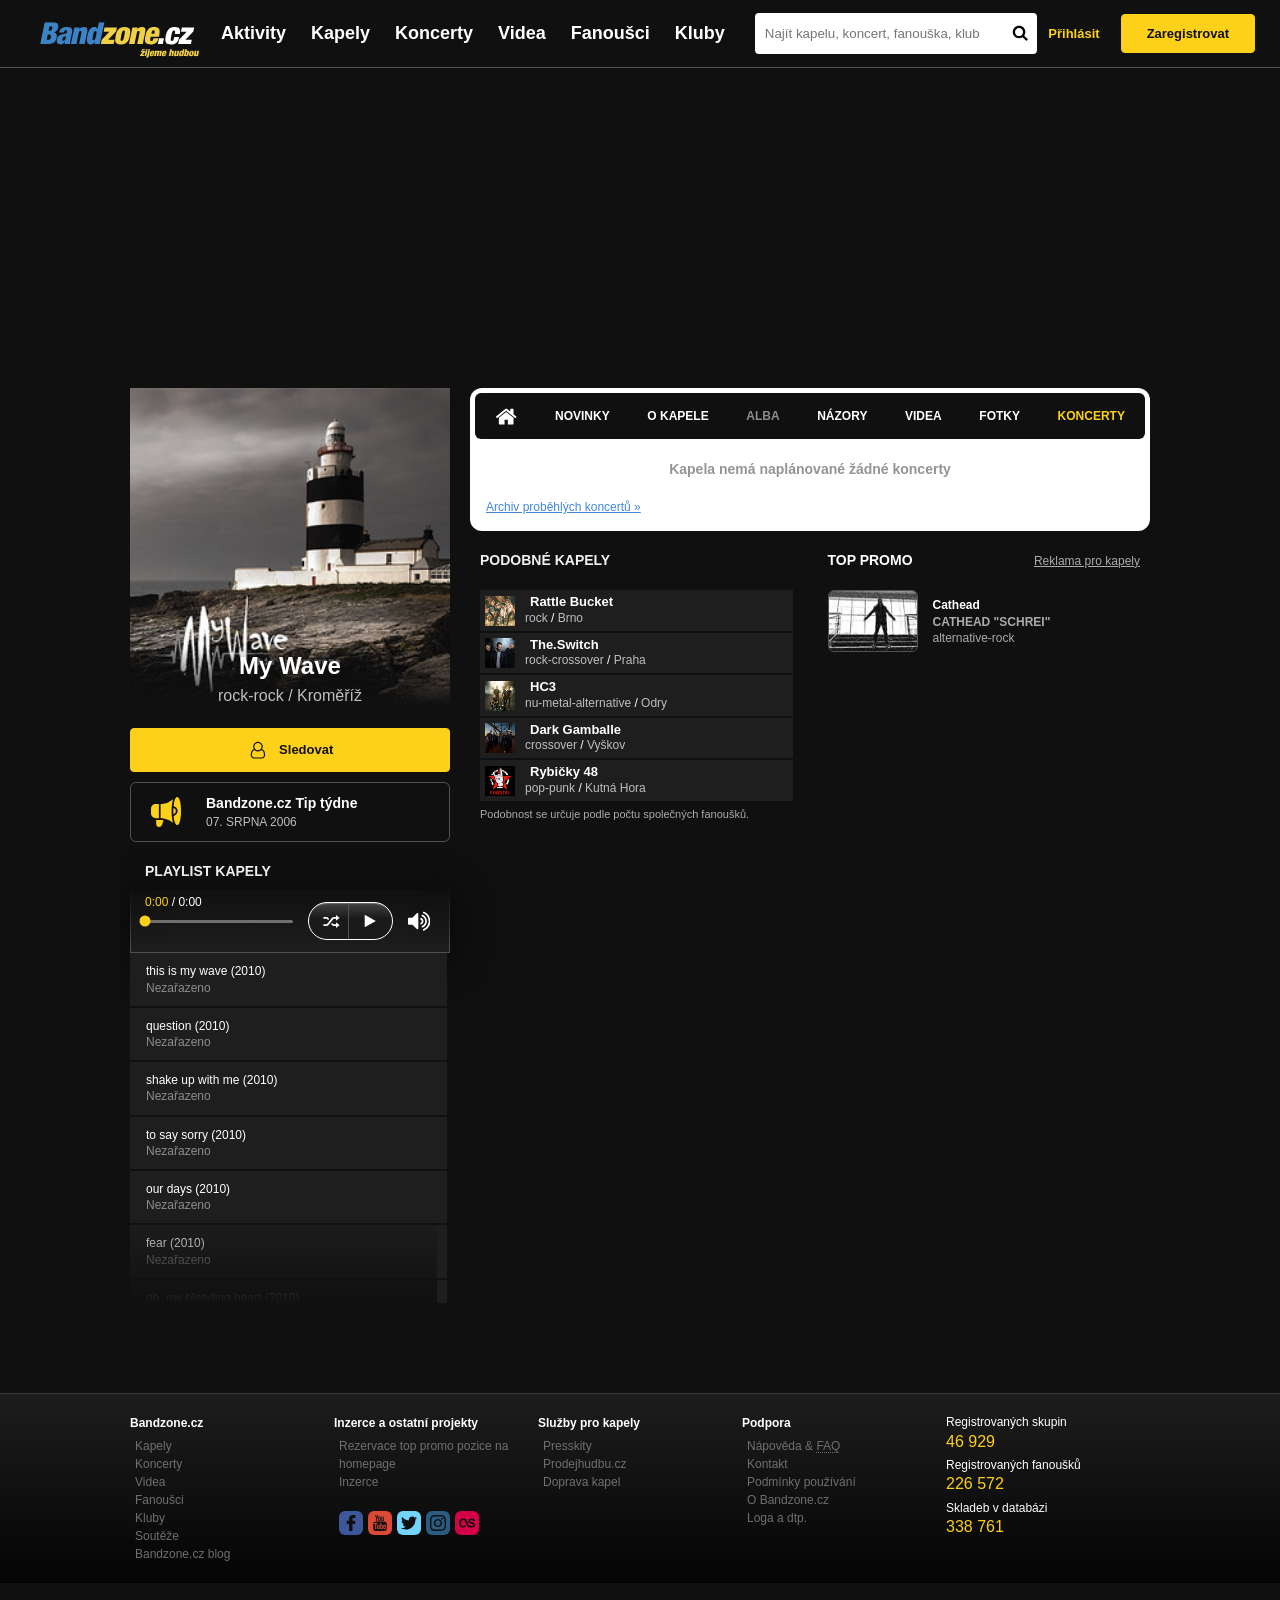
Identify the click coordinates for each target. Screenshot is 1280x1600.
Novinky (582, 416)
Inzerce (358, 1482)
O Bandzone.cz (788, 1500)
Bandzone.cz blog (182, 1554)
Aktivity (253, 33)
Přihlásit (1073, 33)
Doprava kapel (581, 1482)
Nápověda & (793, 1446)
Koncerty (434, 33)
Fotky (999, 416)
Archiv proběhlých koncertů (563, 507)
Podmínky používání (801, 1482)
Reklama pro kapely (1087, 561)
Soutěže (157, 1536)
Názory (842, 416)
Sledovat (290, 750)
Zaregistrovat (1188, 33)
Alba (762, 416)
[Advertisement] (640, 218)
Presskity (567, 1446)
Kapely (340, 33)
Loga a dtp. (777, 1518)
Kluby (700, 33)
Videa (522, 33)
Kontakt (767, 1464)
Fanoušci (610, 33)
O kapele (677, 416)
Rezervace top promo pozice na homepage (423, 1455)
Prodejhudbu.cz (584, 1464)
